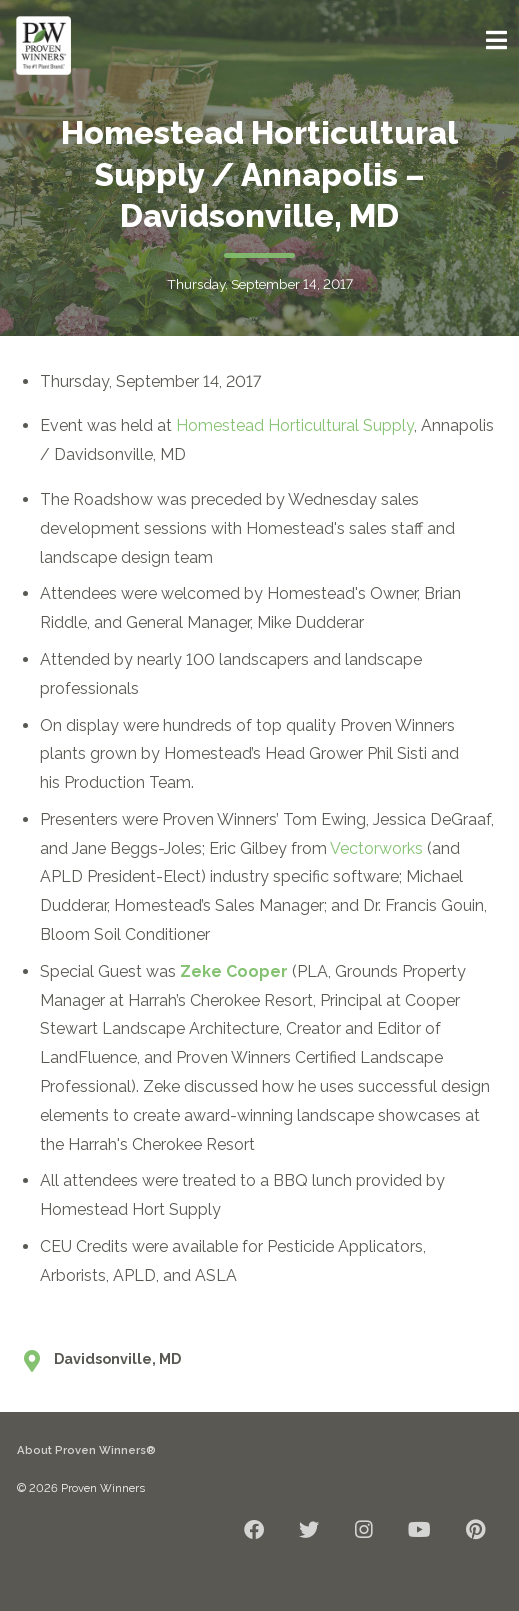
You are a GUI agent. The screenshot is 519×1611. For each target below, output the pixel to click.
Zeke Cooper (234, 971)
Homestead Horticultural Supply (295, 425)
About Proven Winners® (86, 1450)
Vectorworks (376, 848)
